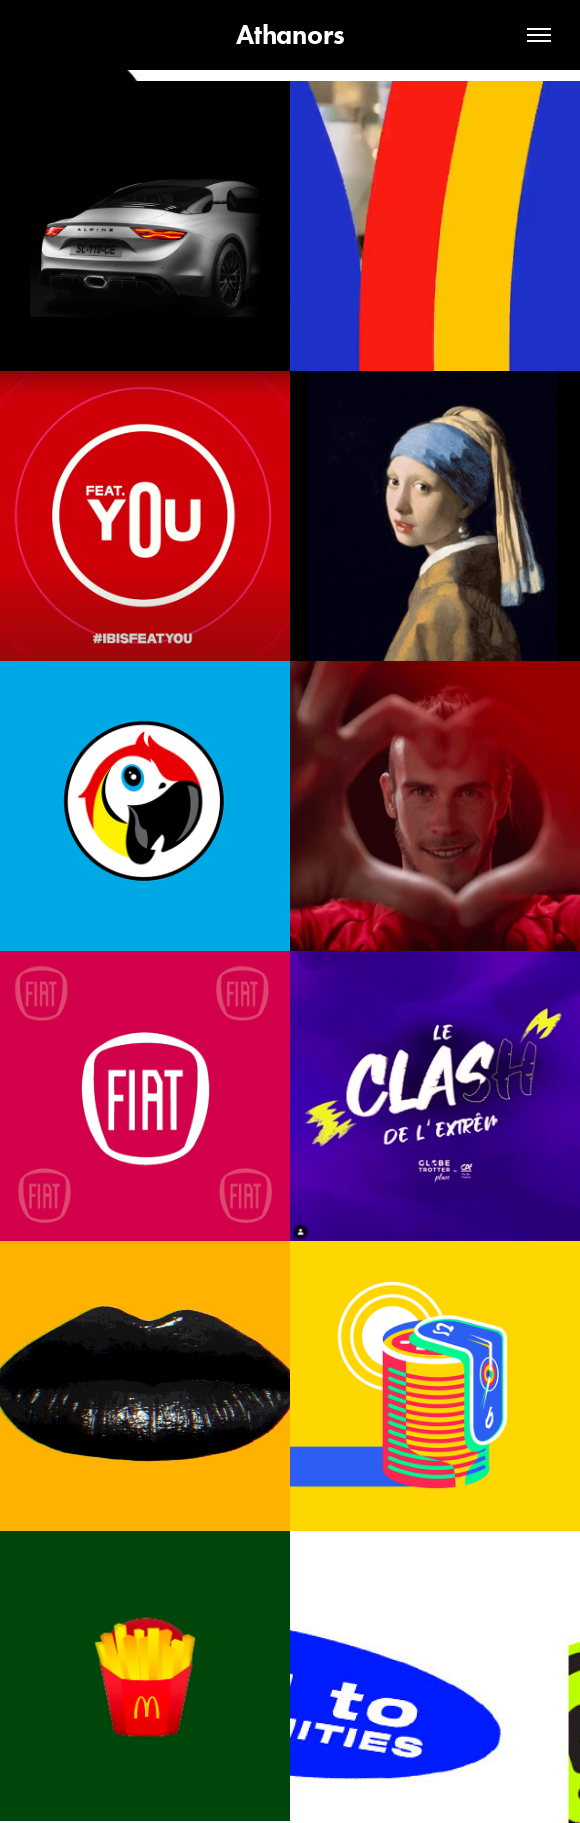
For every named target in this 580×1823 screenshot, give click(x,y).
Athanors (290, 34)
